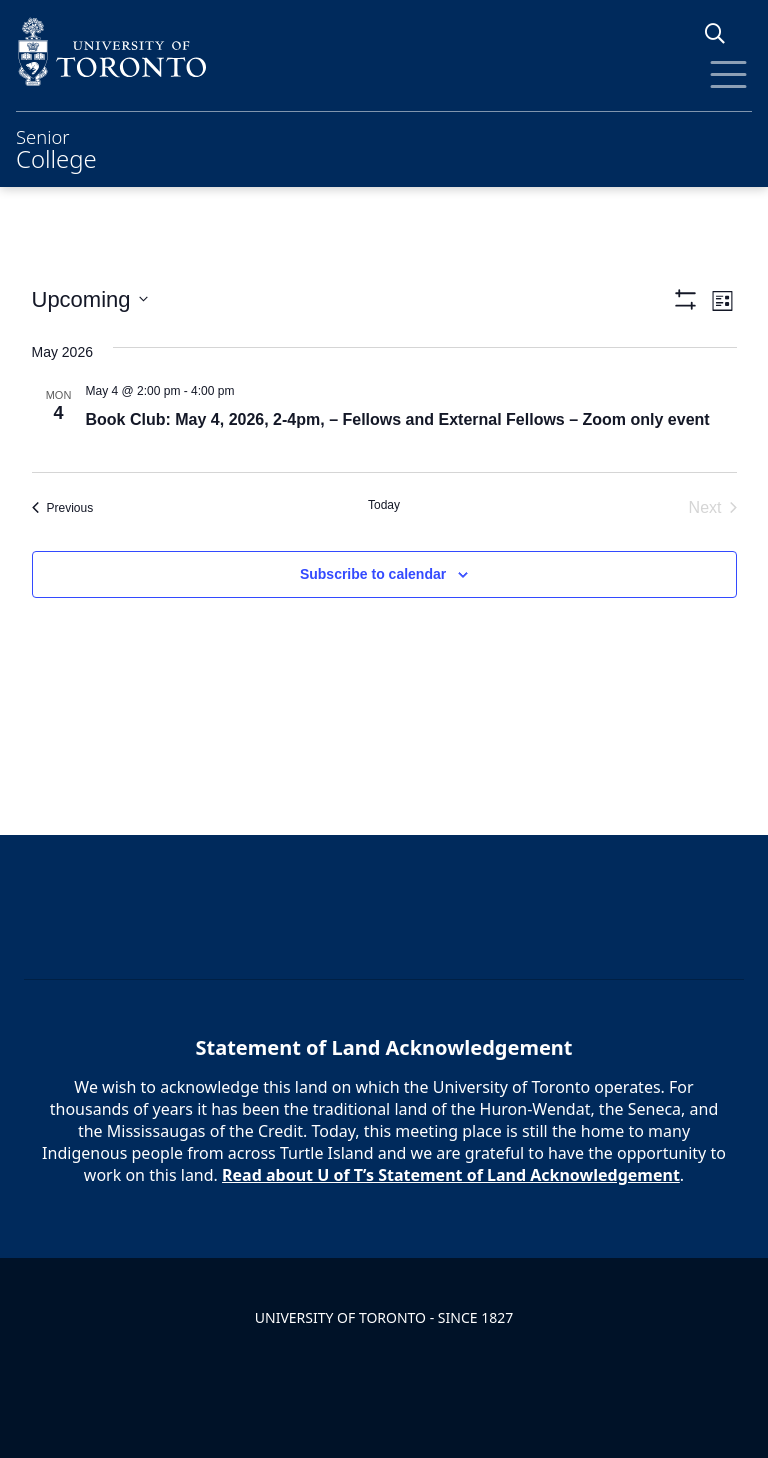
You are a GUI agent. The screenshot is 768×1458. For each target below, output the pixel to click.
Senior (56, 147)
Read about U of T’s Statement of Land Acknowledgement (451, 1175)
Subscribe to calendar (373, 574)
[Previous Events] (63, 508)
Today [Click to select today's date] (384, 505)
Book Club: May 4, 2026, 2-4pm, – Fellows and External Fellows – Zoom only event (398, 419)
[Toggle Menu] (728, 74)
